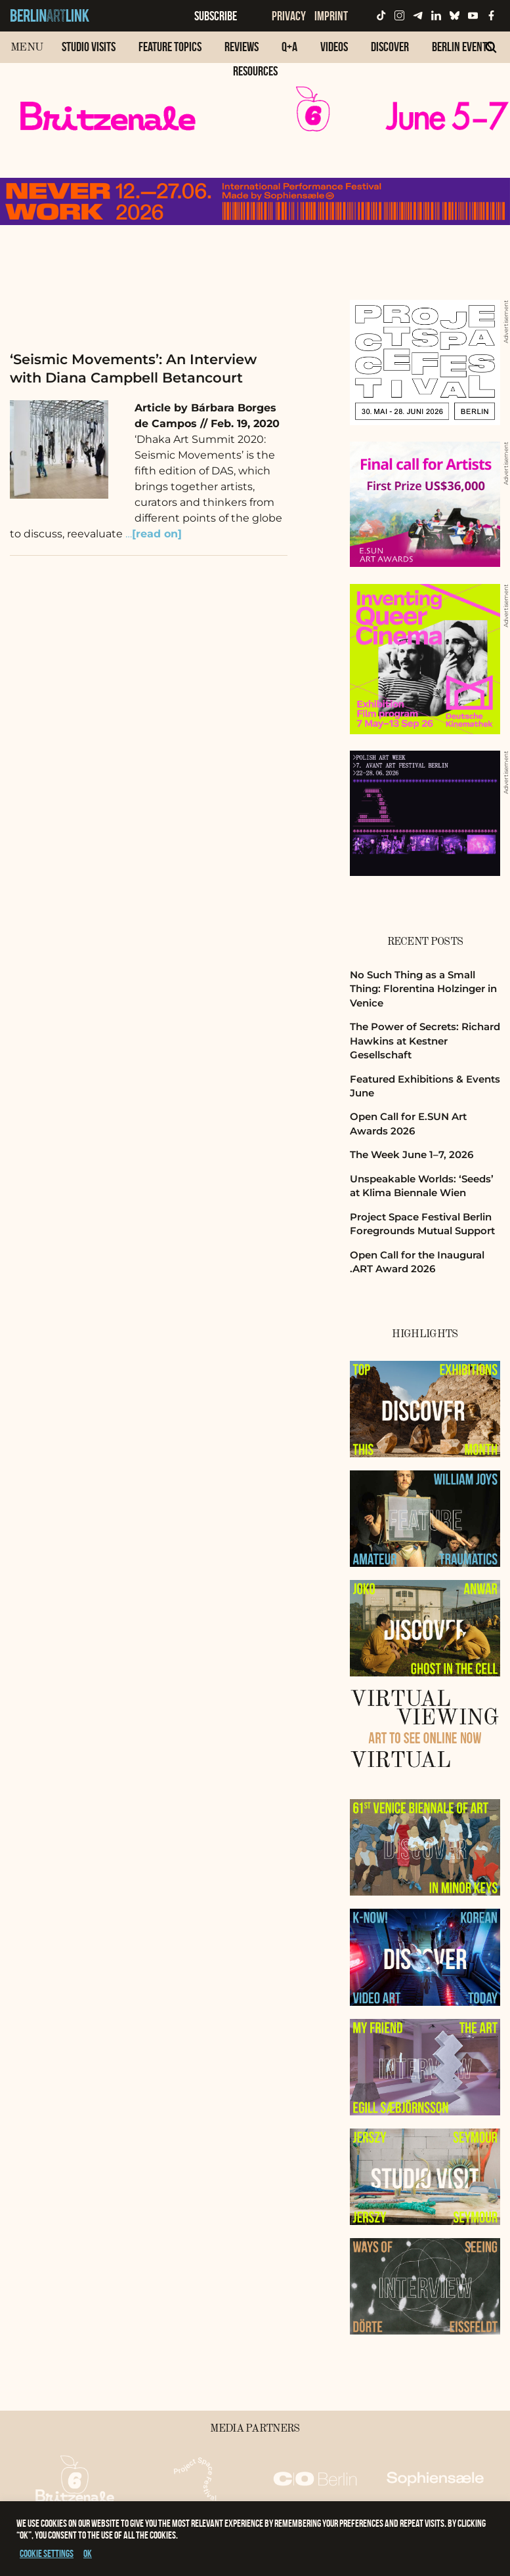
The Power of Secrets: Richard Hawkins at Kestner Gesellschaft (425, 1040)
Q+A (289, 46)
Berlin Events (462, 46)
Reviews (241, 46)
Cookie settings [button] (47, 2553)
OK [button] (87, 2553)
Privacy (289, 16)
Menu (27, 47)
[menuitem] (88, 53)
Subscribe (215, 16)
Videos (334, 46)
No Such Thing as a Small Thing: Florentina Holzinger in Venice (423, 988)
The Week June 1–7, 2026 (411, 1154)
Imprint (331, 16)
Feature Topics (170, 46)
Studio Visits (89, 46)
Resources (255, 71)
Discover (390, 46)
